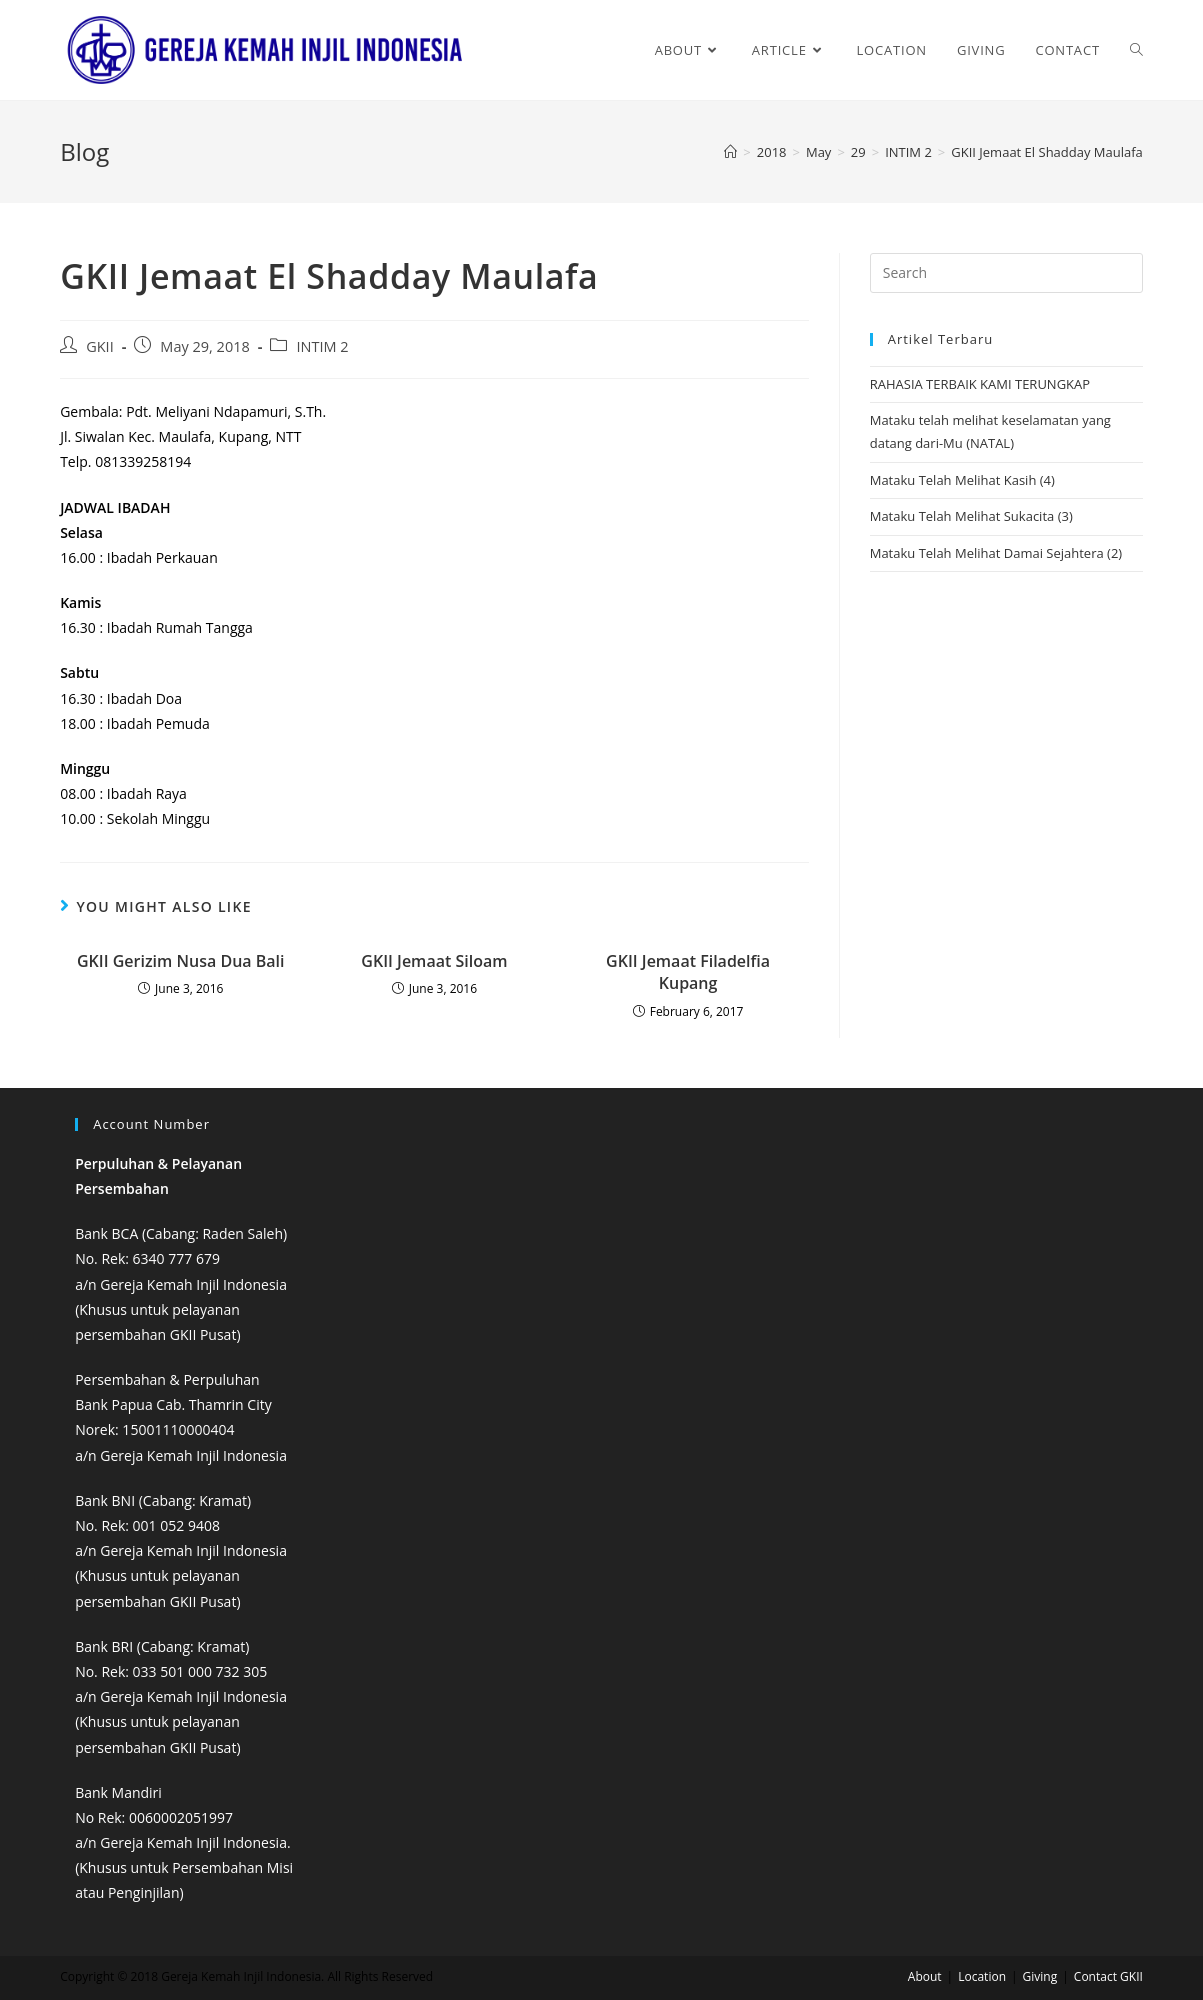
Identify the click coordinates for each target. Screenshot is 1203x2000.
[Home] (730, 152)
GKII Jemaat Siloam (434, 961)
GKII (100, 346)
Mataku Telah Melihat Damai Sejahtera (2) (996, 553)
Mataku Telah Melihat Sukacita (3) (971, 516)
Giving (1040, 1976)
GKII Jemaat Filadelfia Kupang (688, 972)
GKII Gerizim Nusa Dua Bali (180, 961)
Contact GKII (1108, 1976)
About (925, 1976)
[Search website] (1136, 50)
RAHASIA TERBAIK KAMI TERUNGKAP (980, 384)
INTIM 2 (322, 346)
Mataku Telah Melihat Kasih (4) (962, 480)
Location (982, 1976)
